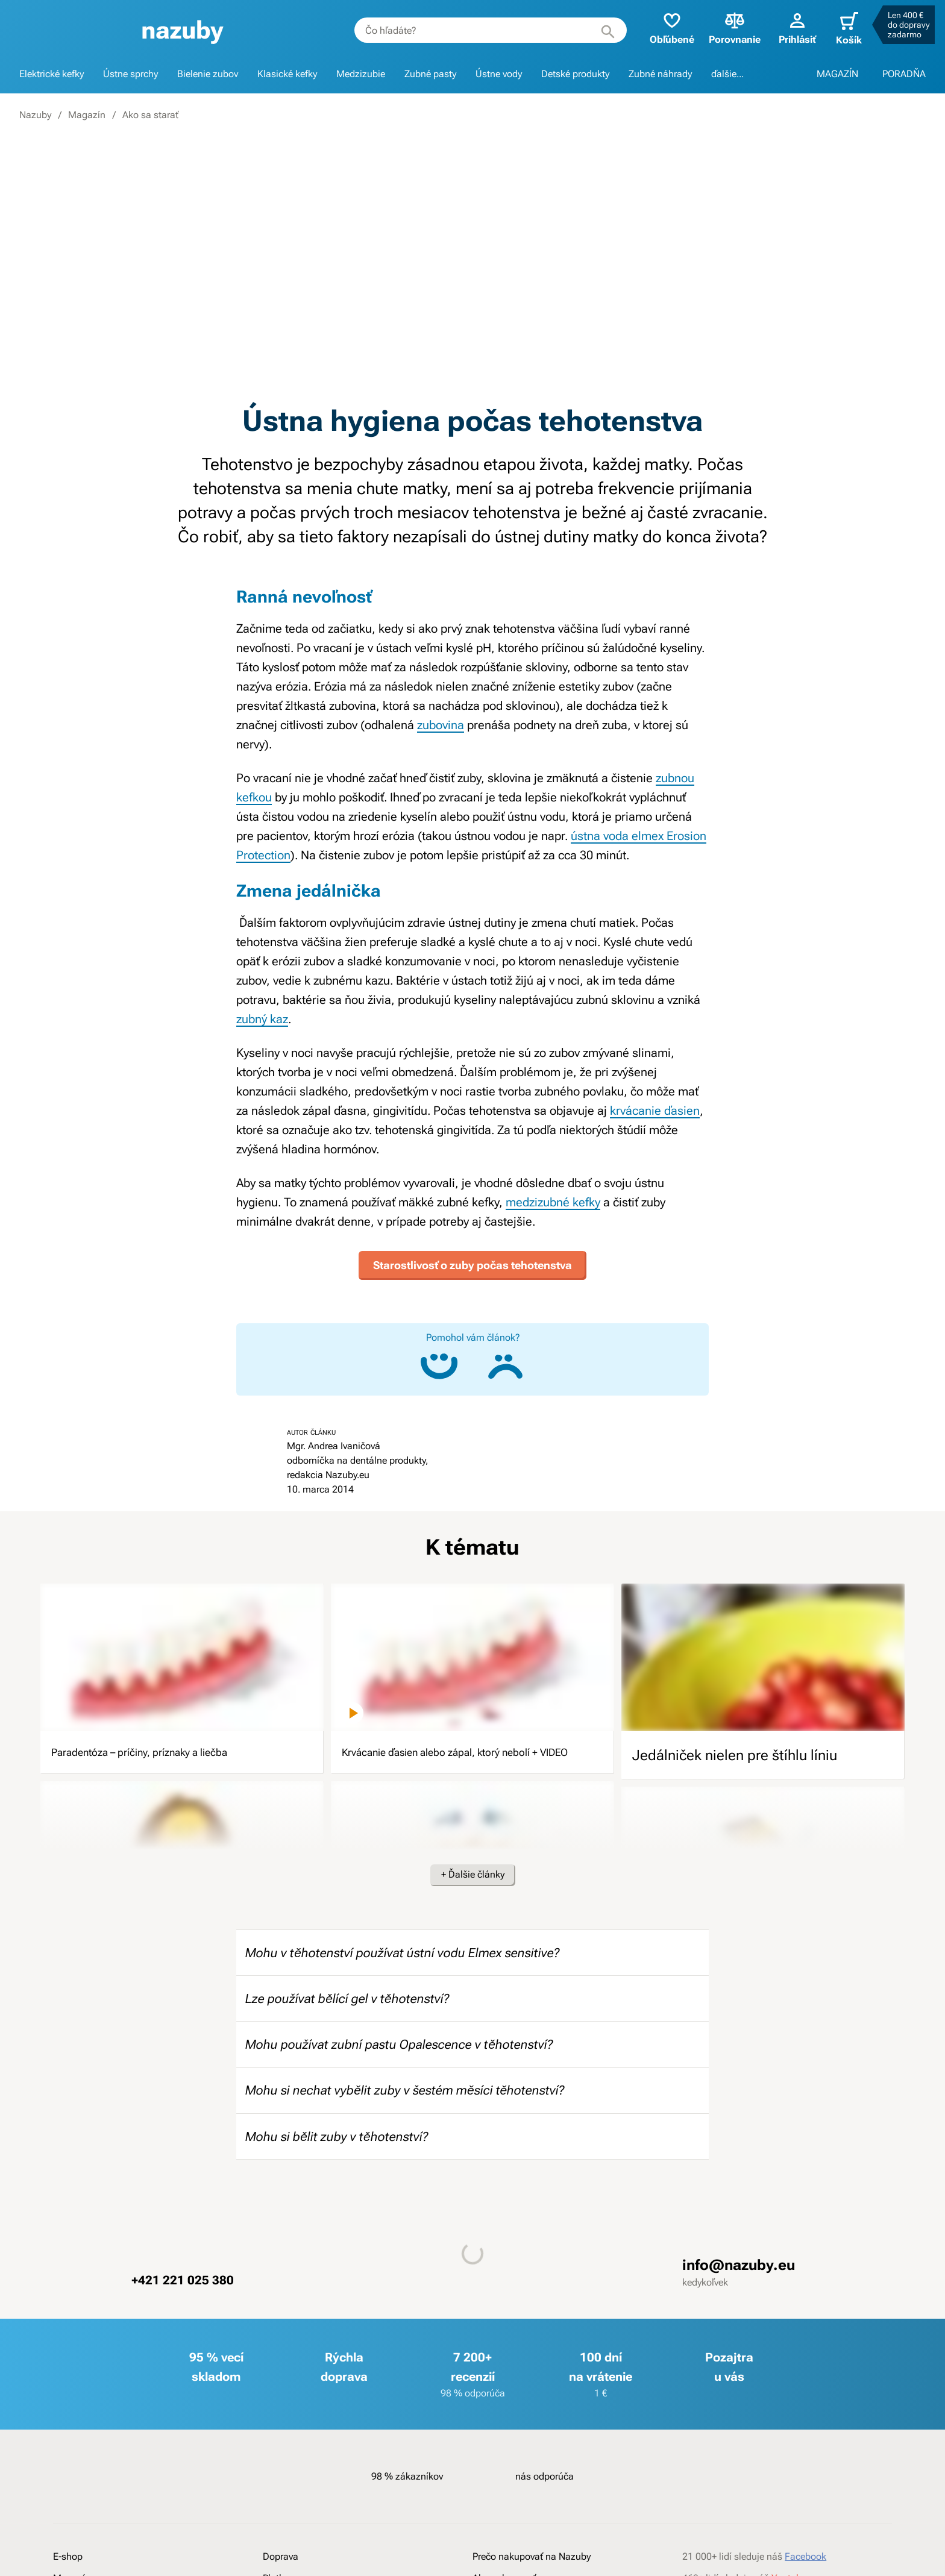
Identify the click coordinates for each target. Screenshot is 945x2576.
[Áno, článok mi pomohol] (439, 1361)
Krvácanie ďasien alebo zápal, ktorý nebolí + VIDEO (455, 1759)
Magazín (86, 115)
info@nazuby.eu (738, 2305)
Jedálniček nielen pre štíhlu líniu (734, 1749)
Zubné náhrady (660, 74)
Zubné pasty (430, 74)
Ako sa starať (150, 115)
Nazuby (35, 115)
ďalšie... (727, 74)
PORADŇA (904, 74)
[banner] (177, 30)
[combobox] (481, 30)
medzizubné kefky (553, 1202)
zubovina (440, 725)
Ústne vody (499, 74)
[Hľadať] (598, 30)
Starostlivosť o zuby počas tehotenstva (472, 1259)
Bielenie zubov (207, 74)
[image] (182, 1652)
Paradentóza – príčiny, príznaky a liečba (177, 1749)
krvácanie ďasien (655, 1110)
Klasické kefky (287, 74)
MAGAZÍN (837, 74)
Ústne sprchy (130, 74)
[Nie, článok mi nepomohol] (506, 1361)
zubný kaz (262, 1019)
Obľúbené (662, 27)
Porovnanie (725, 27)
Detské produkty (575, 74)
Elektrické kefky (51, 74)
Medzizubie (360, 74)
